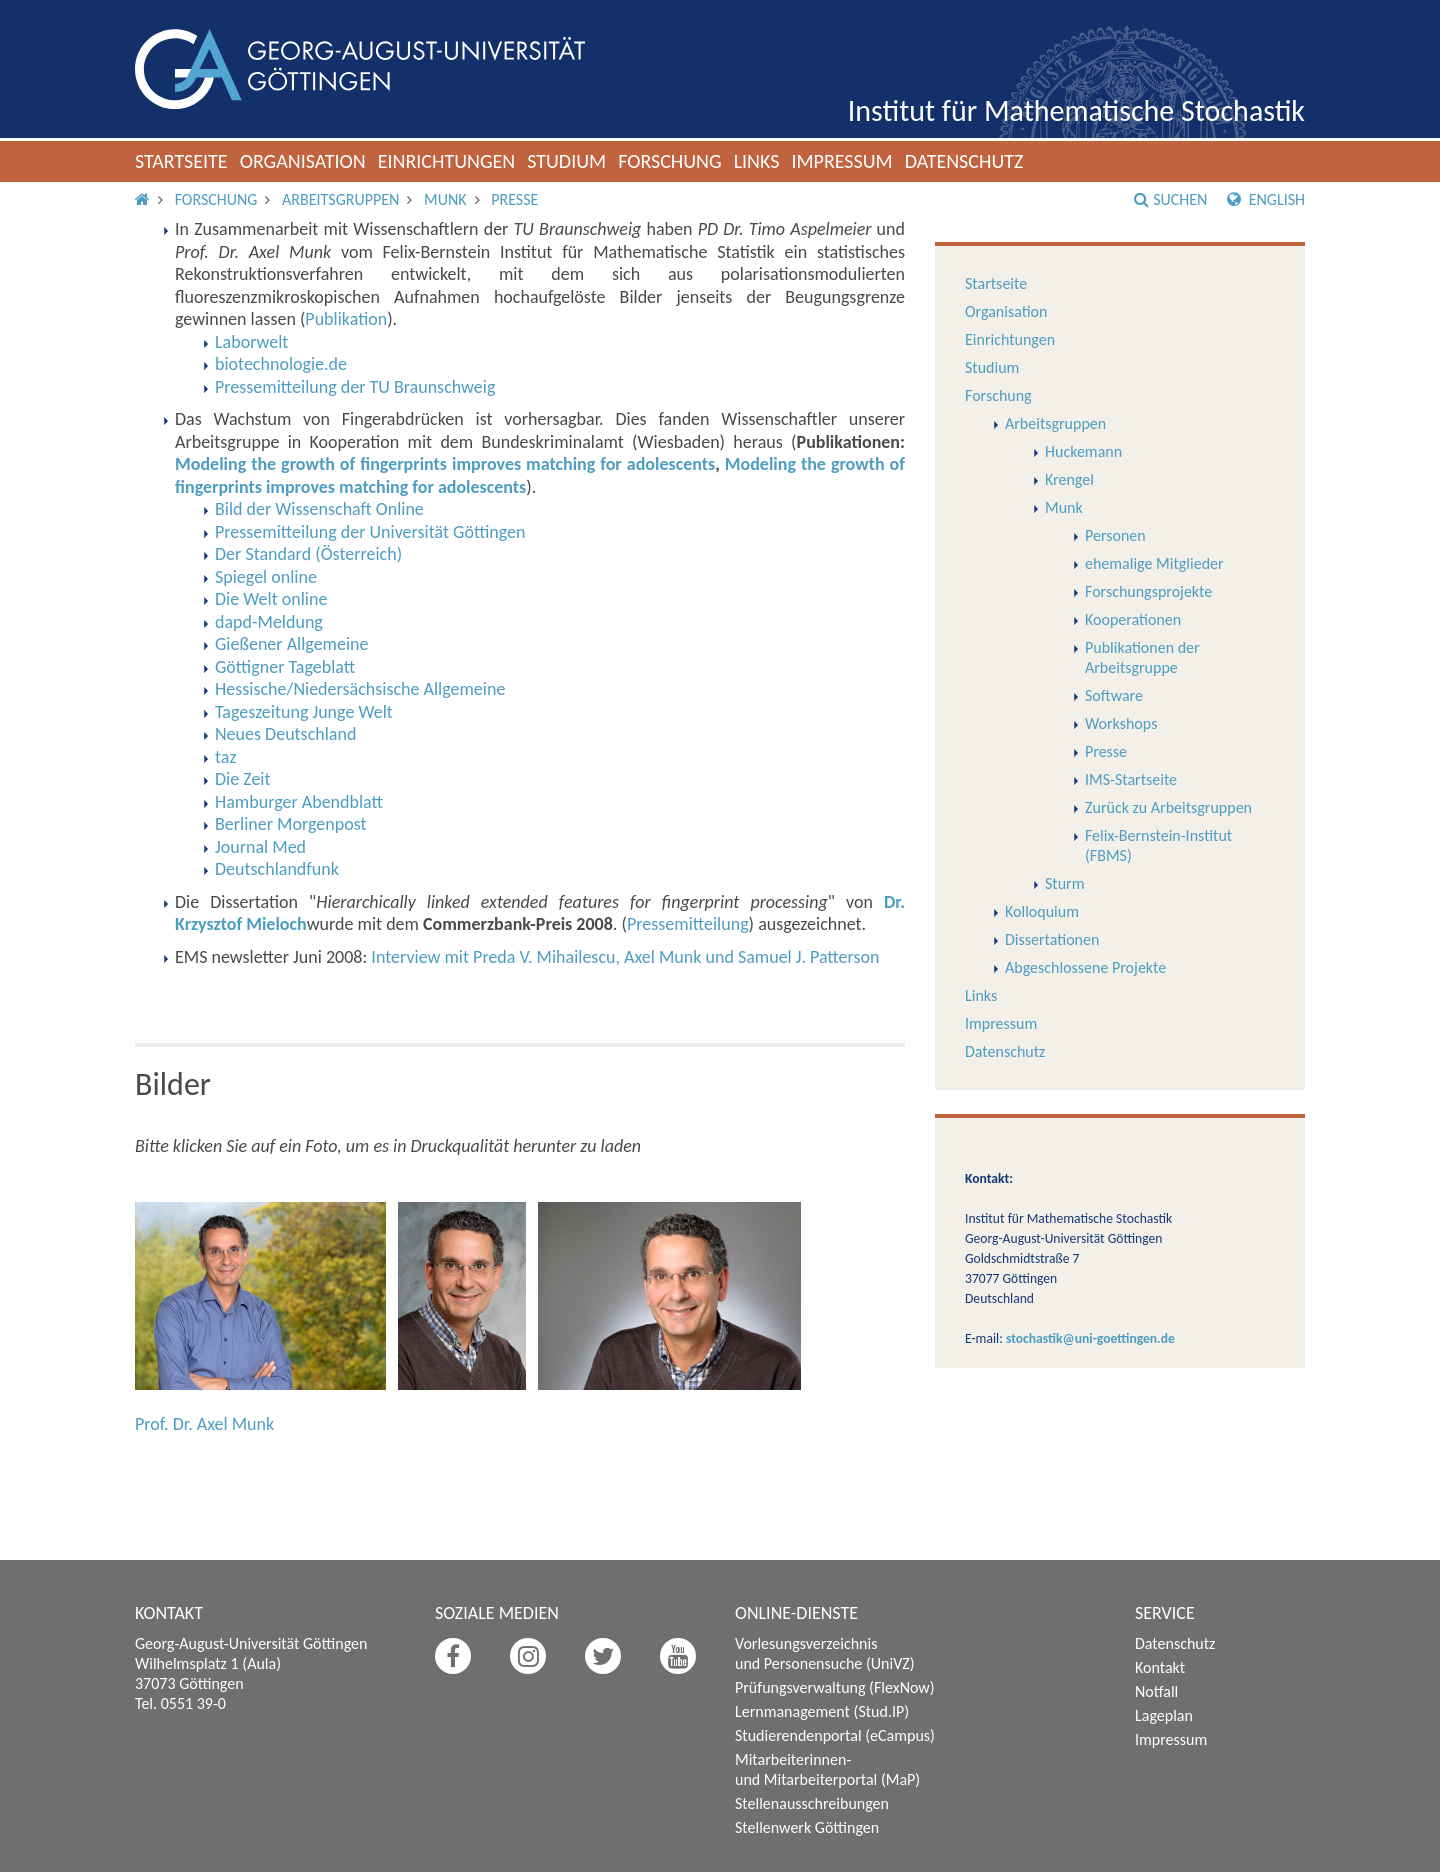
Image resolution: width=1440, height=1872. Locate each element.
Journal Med (260, 847)
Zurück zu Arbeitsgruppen (1168, 807)
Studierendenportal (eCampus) (835, 1735)
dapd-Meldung (269, 622)
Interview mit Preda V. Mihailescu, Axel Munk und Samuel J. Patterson (625, 957)
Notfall (1156, 1691)
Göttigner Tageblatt (285, 667)
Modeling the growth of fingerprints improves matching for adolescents (445, 464)
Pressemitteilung (688, 924)
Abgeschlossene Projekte (1085, 967)
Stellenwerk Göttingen (807, 1827)
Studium (566, 161)
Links (757, 161)
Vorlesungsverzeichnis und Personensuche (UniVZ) (825, 1653)
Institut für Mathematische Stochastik (1076, 110)
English (1266, 199)
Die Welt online (271, 599)
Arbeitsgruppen (340, 199)
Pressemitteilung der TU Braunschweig (355, 387)
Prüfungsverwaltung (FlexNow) (835, 1687)
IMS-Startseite (1131, 779)
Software (1114, 695)
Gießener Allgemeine (291, 644)
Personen (1115, 535)
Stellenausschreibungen (812, 1803)
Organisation (303, 161)
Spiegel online (266, 577)
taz (226, 757)
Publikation (346, 319)
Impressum (841, 161)
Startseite (181, 161)
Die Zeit (243, 779)
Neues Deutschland (285, 734)
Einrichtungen (447, 161)
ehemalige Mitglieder (1154, 563)
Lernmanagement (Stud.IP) (822, 1711)
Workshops (1121, 723)
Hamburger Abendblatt (299, 802)
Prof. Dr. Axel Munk (204, 1424)
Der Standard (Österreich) (308, 554)
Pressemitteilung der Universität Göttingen (370, 532)
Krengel (1069, 479)
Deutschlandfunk (277, 869)
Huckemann (1083, 451)
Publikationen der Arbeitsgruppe (1142, 657)
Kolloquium (1042, 911)
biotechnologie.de (281, 364)
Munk (445, 199)
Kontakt (1160, 1667)
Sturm (1064, 883)
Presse (514, 199)
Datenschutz (964, 161)
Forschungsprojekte (1148, 591)
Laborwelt (251, 342)
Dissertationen (1052, 939)
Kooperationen (1133, 619)
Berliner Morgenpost (291, 824)
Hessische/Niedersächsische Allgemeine (360, 689)
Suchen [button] (1170, 199)
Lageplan (1164, 1715)
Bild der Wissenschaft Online (319, 509)
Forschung (670, 161)
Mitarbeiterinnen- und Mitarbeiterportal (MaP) (827, 1769)
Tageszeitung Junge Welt (304, 712)
